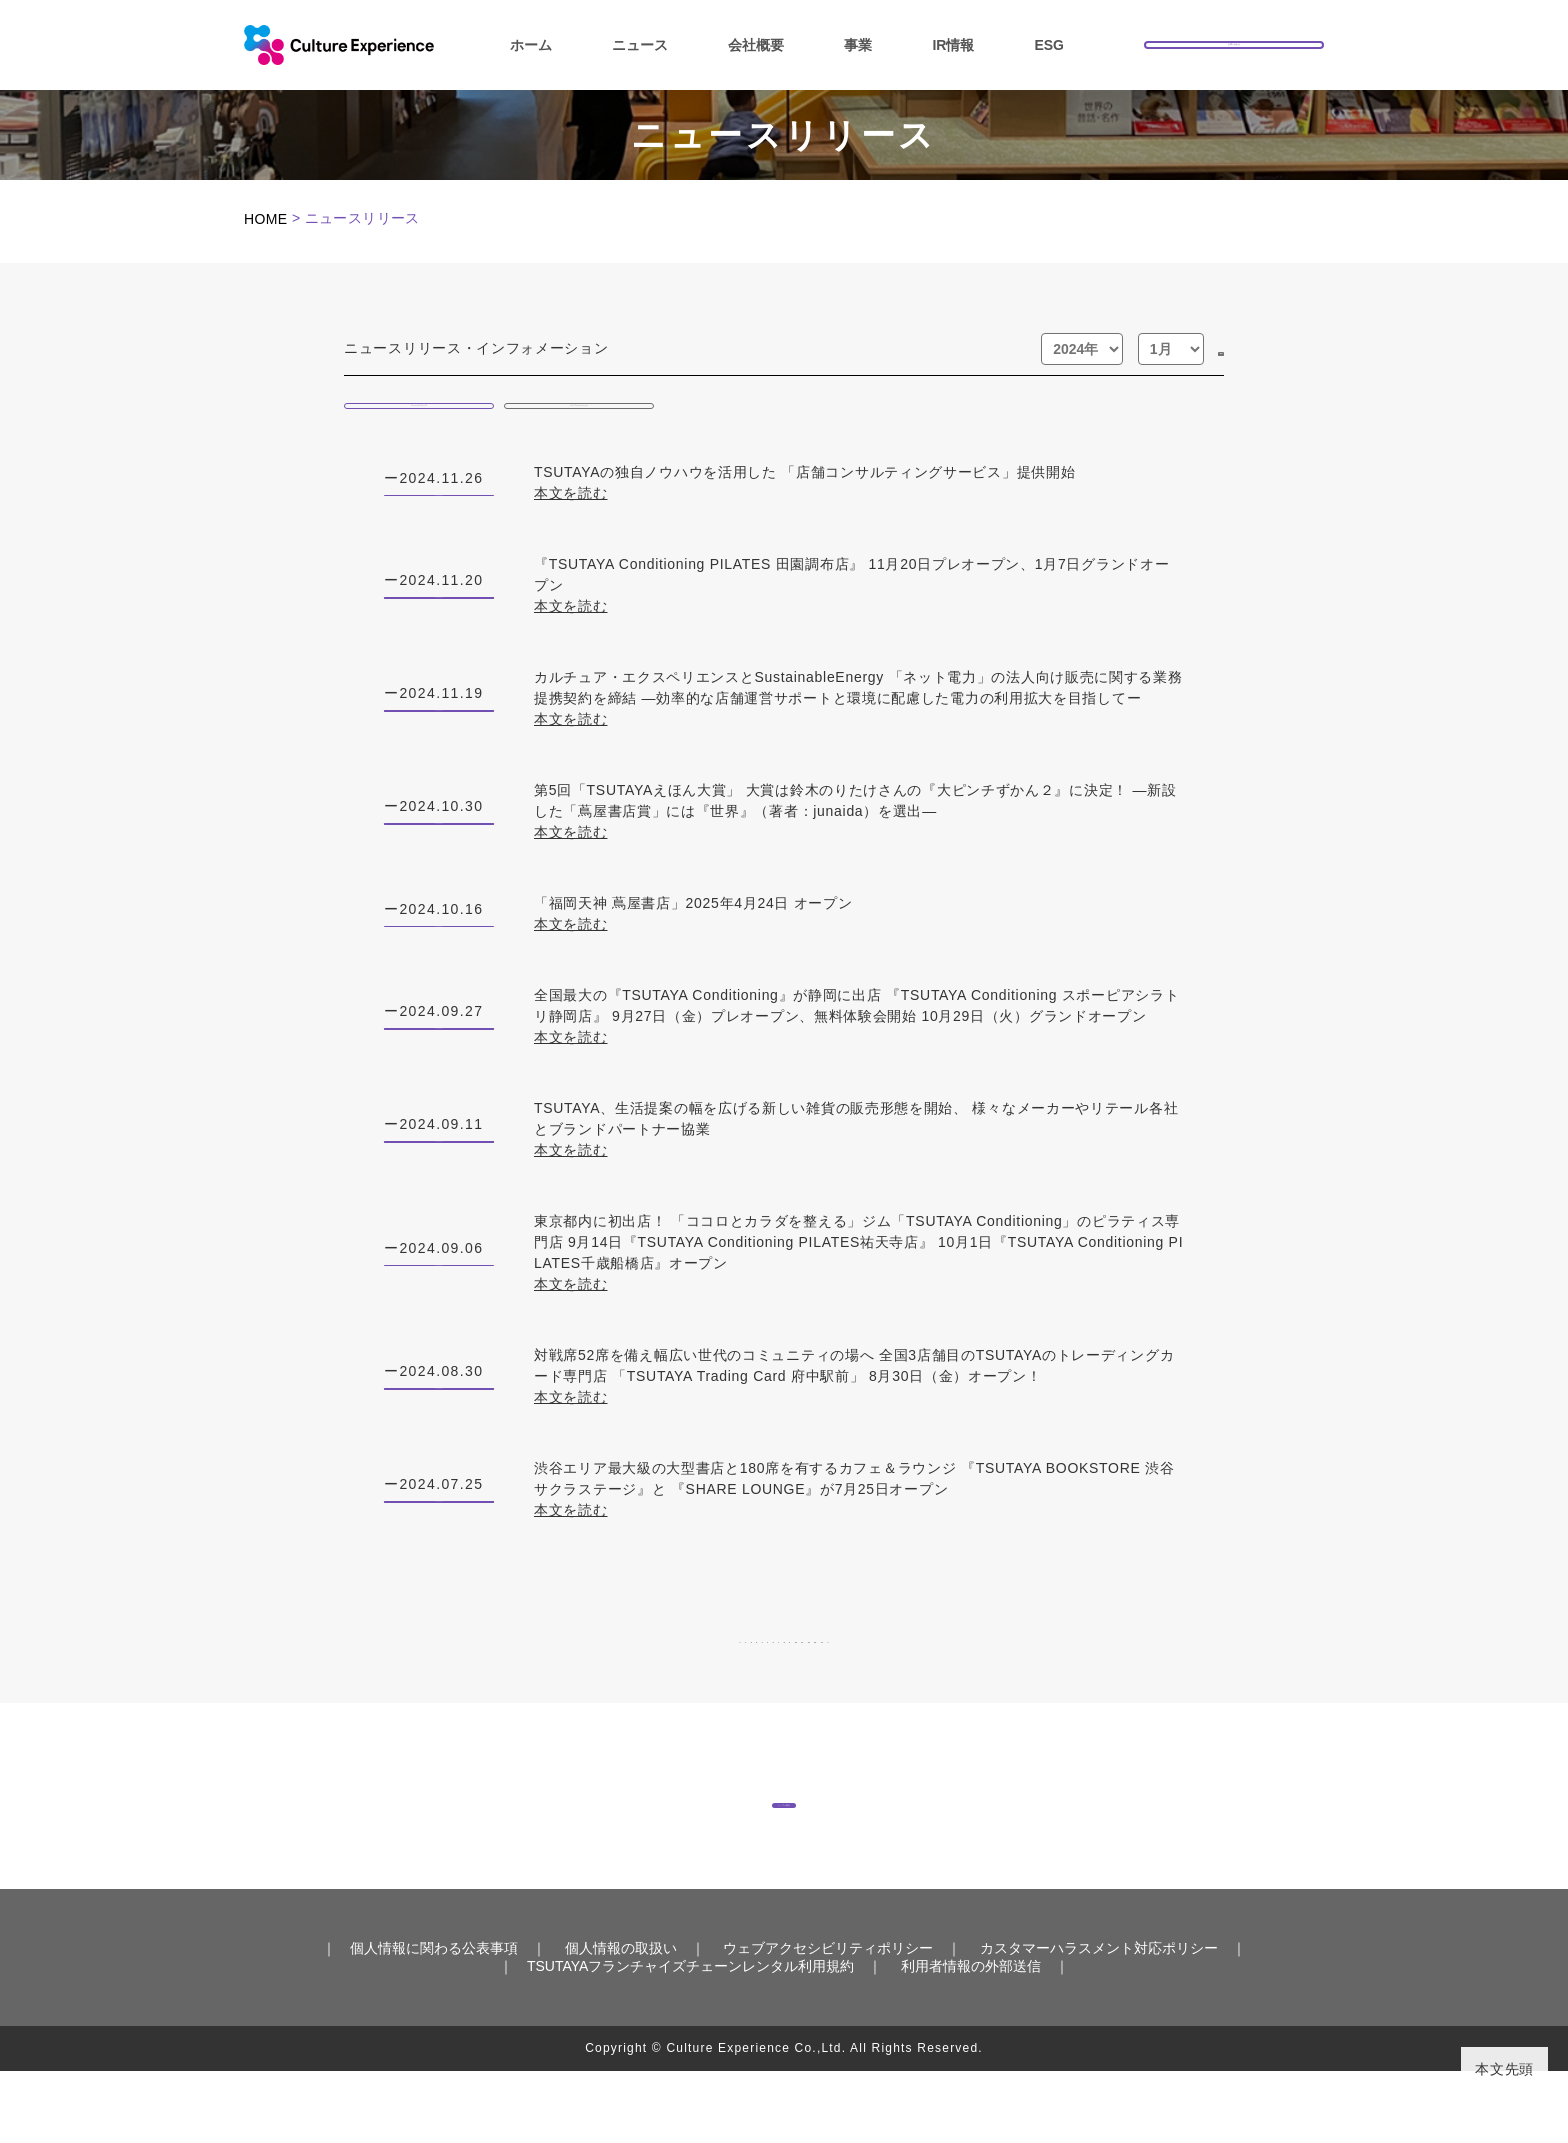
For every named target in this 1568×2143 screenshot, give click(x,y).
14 (1116, 1673)
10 (888, 1673)
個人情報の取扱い (621, 2020)
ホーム (531, 45)
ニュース (640, 45)
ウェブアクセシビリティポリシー (828, 2020)
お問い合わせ (1234, 43)
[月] (1127, 349)
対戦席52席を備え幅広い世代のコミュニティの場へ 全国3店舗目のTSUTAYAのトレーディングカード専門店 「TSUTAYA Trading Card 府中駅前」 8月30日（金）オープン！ (859, 1399)
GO (1199, 349)
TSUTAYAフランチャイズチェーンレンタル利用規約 (690, 2038)
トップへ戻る (784, 1854)
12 (1002, 1673)
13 (1059, 1673)
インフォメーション (579, 412)
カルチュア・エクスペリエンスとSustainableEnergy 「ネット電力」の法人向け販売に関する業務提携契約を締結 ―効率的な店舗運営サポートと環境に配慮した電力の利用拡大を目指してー (859, 720)
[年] (1038, 349)
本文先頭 (1504, 2069)
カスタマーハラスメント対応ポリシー (1099, 2020)
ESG (1049, 45)
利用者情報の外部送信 (971, 2038)
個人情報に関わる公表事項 (434, 2020)
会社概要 (756, 45)
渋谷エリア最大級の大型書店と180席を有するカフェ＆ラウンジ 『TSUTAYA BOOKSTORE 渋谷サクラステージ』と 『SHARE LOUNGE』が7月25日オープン (859, 1512)
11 (945, 1673)
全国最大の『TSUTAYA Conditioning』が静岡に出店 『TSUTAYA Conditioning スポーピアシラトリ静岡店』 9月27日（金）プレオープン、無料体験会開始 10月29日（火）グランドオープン (859, 1039)
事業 (858, 45)
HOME (265, 219)
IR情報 (953, 45)
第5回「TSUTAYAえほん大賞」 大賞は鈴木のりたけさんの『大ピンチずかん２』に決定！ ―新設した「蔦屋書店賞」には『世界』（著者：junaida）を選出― (859, 833)
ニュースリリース (419, 412)
